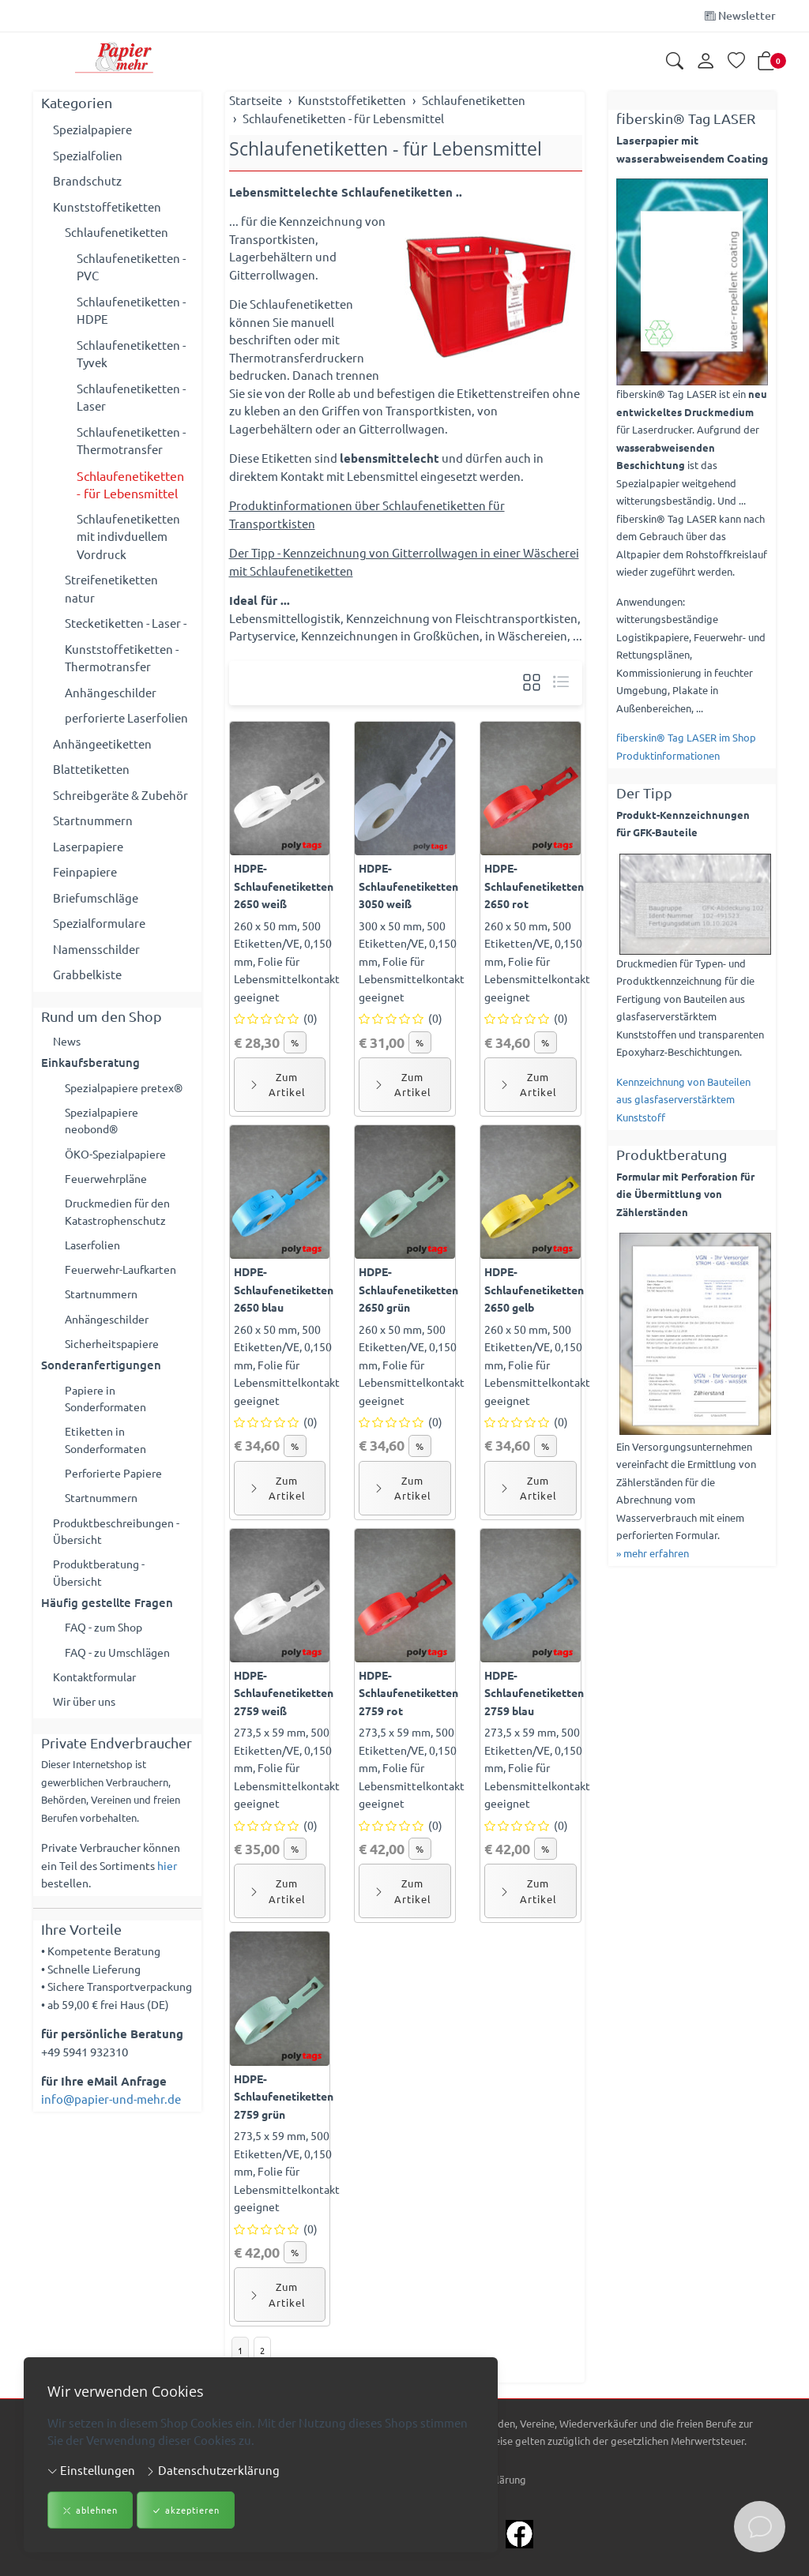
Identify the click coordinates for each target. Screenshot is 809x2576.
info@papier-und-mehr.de (111, 2123)
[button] (674, 62)
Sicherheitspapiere (115, 1355)
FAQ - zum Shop (107, 1649)
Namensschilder (96, 948)
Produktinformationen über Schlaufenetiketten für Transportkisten (367, 514)
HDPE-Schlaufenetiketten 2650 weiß (283, 886)
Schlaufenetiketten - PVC (131, 267)
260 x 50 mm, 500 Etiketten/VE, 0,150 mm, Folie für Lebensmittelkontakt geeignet (287, 961)
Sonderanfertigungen (101, 1377)
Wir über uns (87, 1726)
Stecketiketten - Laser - (125, 622)
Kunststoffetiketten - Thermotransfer (122, 657)
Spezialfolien (87, 155)
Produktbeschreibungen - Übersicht (121, 1550)
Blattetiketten (91, 768)
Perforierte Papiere (116, 1489)
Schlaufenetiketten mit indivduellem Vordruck (128, 536)
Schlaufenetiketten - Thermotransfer (131, 440)
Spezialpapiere (92, 129)
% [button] (295, 1042)
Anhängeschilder (110, 692)
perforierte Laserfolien (126, 717)
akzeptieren (186, 2511)
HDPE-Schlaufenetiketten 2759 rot (408, 1693)
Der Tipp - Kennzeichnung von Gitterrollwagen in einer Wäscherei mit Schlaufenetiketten (404, 561)
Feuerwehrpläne (109, 1183)
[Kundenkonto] (705, 62)
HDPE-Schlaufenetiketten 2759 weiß (283, 1693)
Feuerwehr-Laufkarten (125, 1278)
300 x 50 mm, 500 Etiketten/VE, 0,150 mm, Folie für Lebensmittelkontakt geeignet (412, 961)
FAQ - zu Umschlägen (121, 1675)
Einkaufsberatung (90, 1064)
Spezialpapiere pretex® (128, 1088)
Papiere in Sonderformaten (110, 1412)
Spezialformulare (99, 922)
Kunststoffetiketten (107, 206)
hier (167, 1890)
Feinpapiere (85, 871)
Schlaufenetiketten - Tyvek (131, 353)
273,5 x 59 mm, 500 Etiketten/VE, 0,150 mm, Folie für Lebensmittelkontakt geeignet (287, 1767)
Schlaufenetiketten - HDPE (131, 310)
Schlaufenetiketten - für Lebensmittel (385, 148)
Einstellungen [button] (91, 2469)
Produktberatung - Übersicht (103, 1593)
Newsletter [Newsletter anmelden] (740, 15)
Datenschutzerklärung (212, 2469)
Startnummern (93, 820)
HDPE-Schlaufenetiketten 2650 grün (408, 1289)
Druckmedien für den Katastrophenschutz (122, 1218)
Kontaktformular (99, 1700)
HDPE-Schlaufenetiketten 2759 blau (534, 1693)
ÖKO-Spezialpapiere (118, 1158)
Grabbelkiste (87, 974)
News (68, 1041)
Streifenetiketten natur (111, 588)
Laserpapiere (88, 846)
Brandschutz (87, 180)
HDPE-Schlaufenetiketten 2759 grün (283, 2096)
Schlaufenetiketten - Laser (131, 397)
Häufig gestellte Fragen (107, 1624)
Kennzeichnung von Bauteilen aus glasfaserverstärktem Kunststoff (683, 1099)
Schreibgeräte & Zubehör (120, 794)
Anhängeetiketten (102, 743)
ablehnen (90, 2511)
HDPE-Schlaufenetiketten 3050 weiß (408, 886)
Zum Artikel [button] (277, 1084)
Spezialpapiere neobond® (104, 1123)
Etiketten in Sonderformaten (110, 1455)
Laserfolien (95, 1252)
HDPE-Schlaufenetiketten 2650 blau (283, 1289)
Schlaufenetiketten (116, 231)
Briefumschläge (95, 897)
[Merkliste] (736, 62)
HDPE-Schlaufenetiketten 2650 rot (534, 886)
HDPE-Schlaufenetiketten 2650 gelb (534, 1289)
